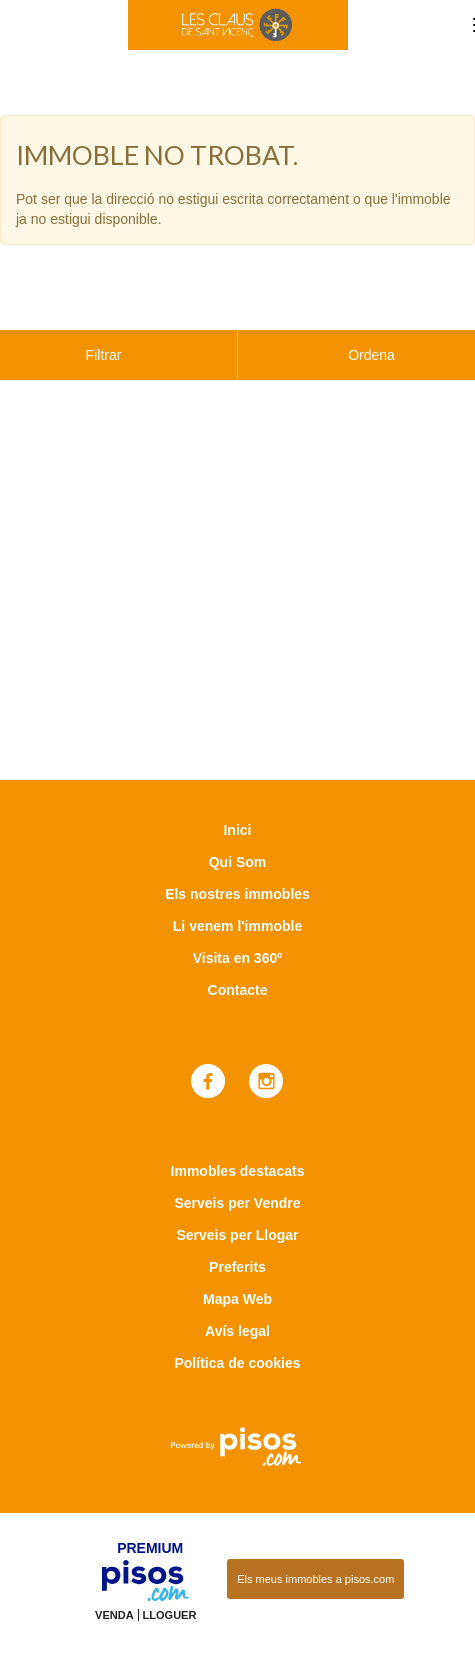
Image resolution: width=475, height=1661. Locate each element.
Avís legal (237, 1281)
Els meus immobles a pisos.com (315, 1529)
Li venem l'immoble (237, 876)
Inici (237, 780)
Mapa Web (237, 1249)
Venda (114, 1565)
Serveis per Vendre (237, 1153)
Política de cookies (237, 1313)
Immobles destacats (238, 1121)
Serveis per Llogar (237, 1185)
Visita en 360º (238, 908)
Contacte (238, 940)
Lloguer (170, 1565)
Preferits (237, 1217)
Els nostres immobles (237, 844)
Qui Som (238, 812)
